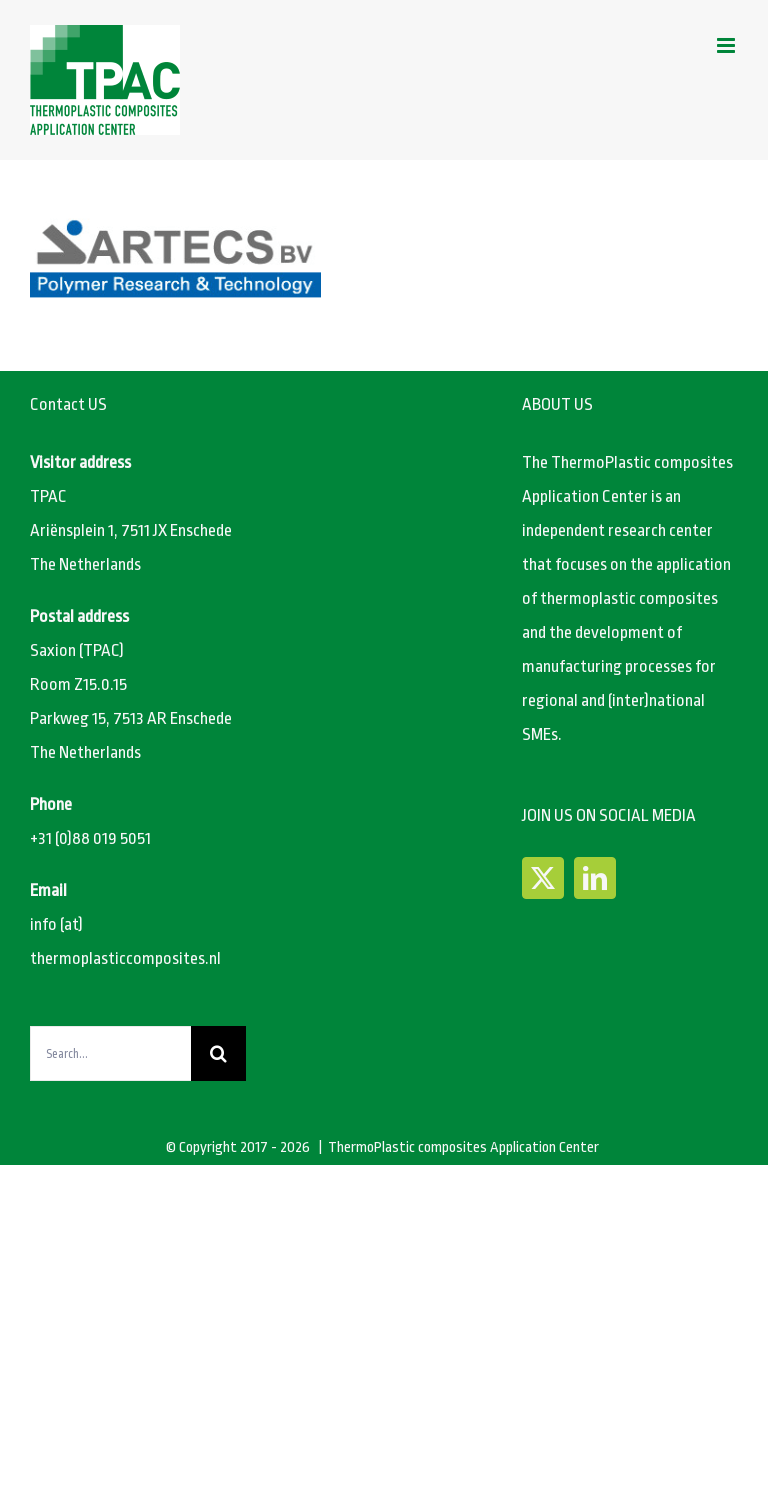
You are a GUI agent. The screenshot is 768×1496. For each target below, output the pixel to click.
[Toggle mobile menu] (727, 45)
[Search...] (110, 1053)
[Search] (218, 1053)
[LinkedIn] (595, 878)
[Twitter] (543, 878)
